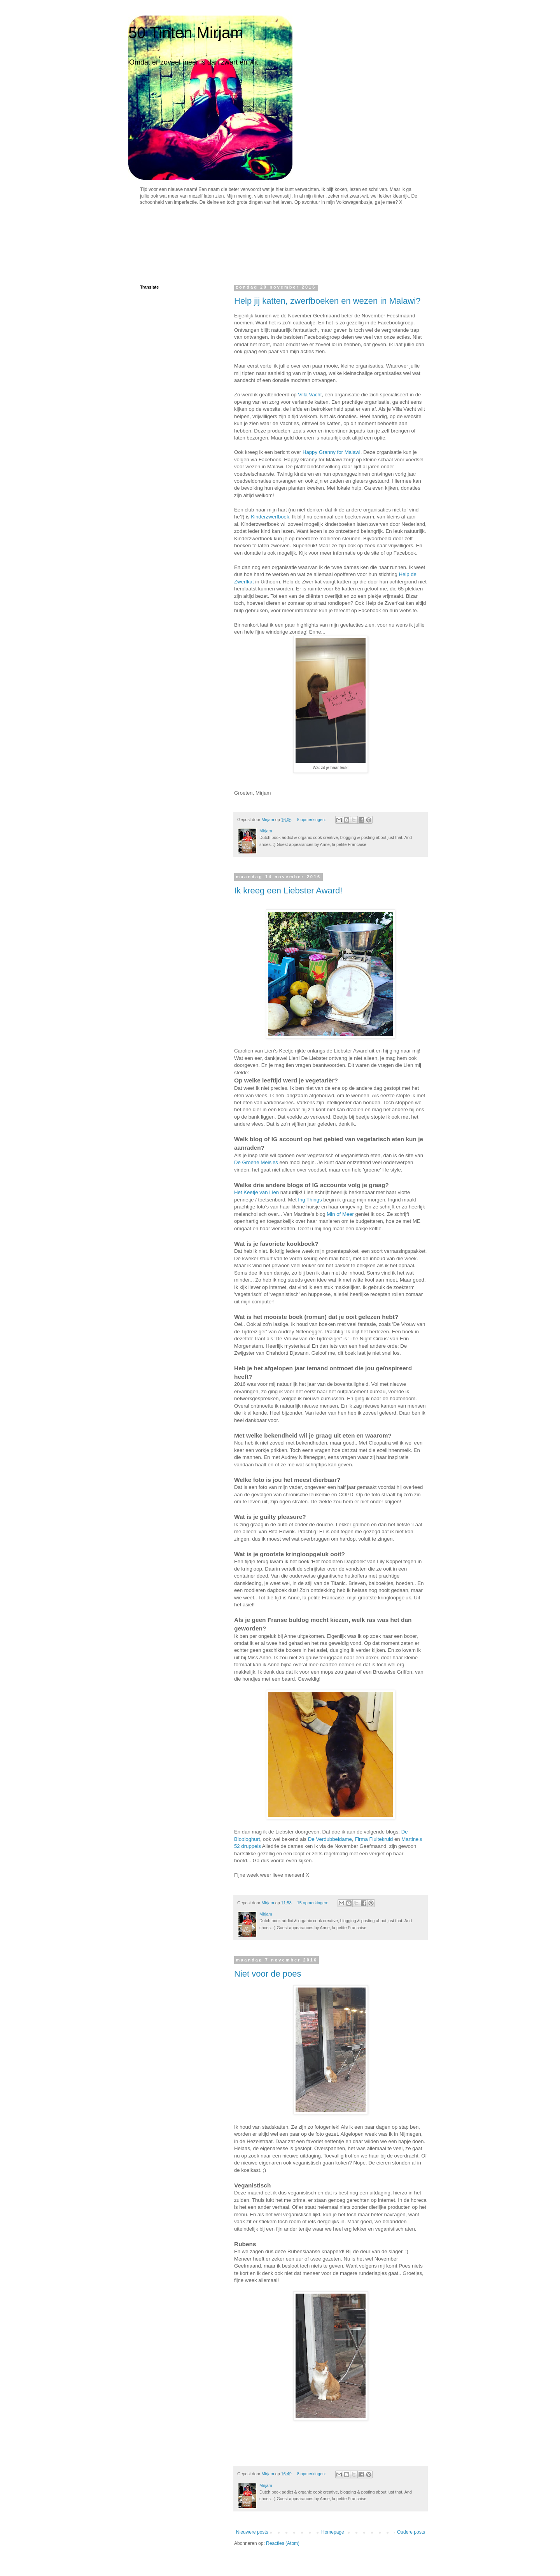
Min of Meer (340, 1214)
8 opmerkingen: (312, 819)
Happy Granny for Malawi (331, 452)
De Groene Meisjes (256, 1162)
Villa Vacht (310, 395)
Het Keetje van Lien (256, 1192)
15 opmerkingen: (313, 1902)
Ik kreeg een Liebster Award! (288, 890)
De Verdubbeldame (330, 1839)
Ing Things (310, 1200)
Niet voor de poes (267, 1974)
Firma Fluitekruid (374, 1839)
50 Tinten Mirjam (185, 32)
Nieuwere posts (252, 2532)
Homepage (332, 2532)
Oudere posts (411, 2532)
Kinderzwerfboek (270, 517)
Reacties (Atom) (282, 2543)
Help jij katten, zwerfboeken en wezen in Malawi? (327, 301)
